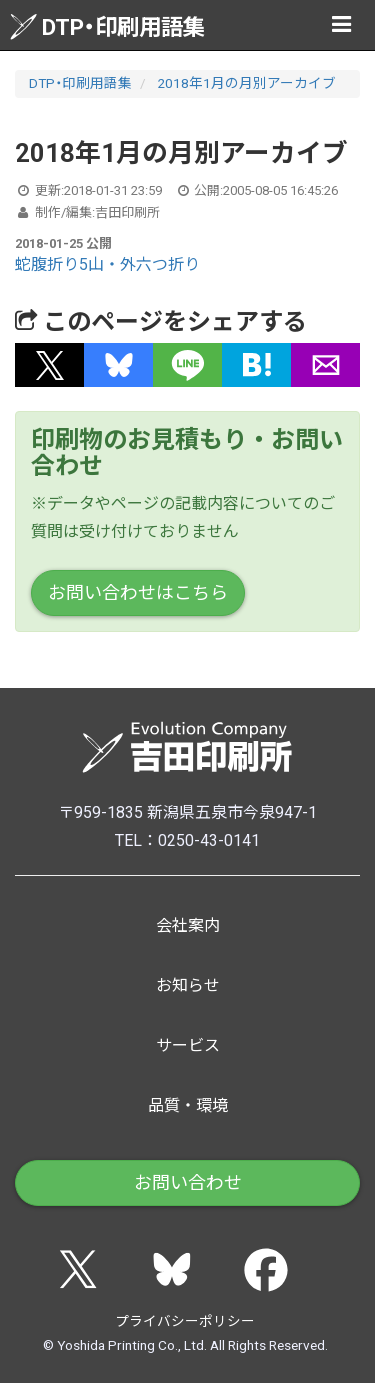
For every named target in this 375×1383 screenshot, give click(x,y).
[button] (49, 365)
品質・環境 (188, 1105)
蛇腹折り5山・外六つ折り (107, 264)
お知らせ (188, 985)
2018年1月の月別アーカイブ (246, 83)
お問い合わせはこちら (138, 592)
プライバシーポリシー (185, 1321)
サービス (188, 1045)
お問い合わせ (188, 1182)
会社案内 (188, 925)
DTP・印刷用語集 (107, 26)
